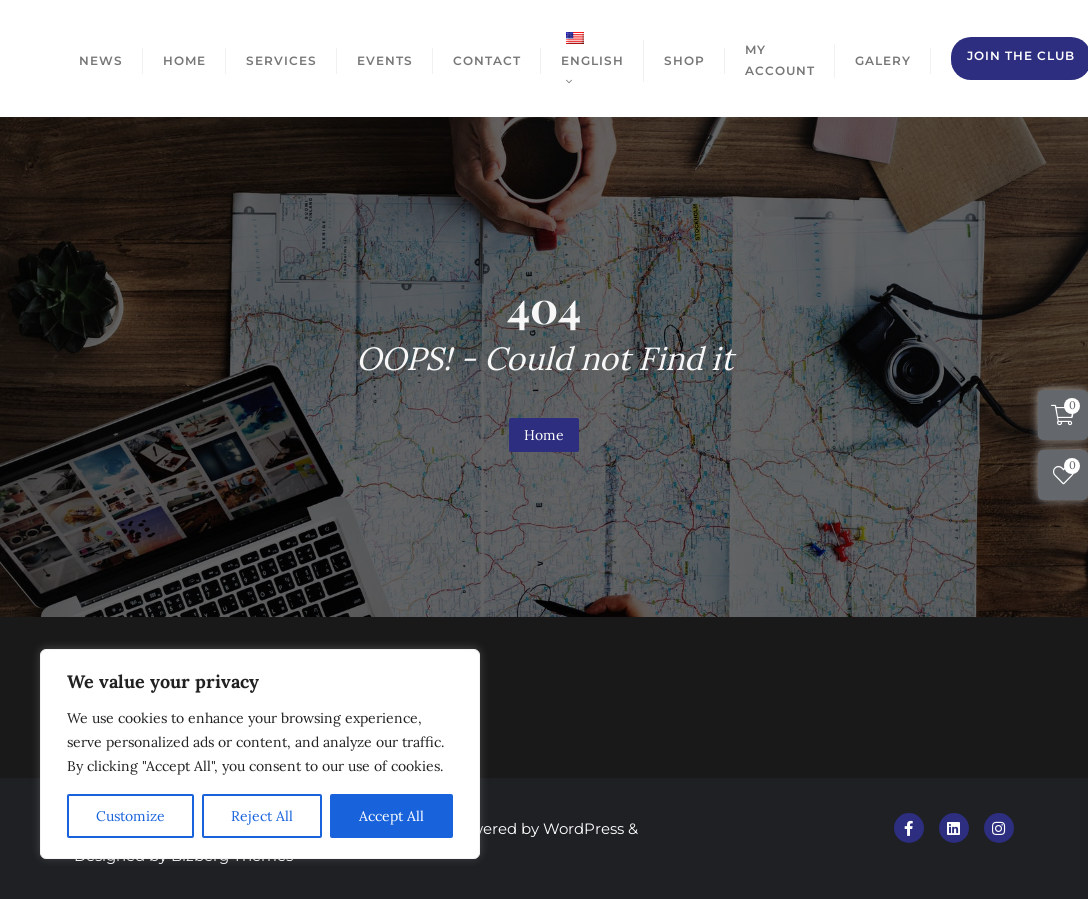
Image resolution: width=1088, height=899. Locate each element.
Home (544, 435)
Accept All (391, 816)
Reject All (262, 816)
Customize (130, 816)
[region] (260, 754)
